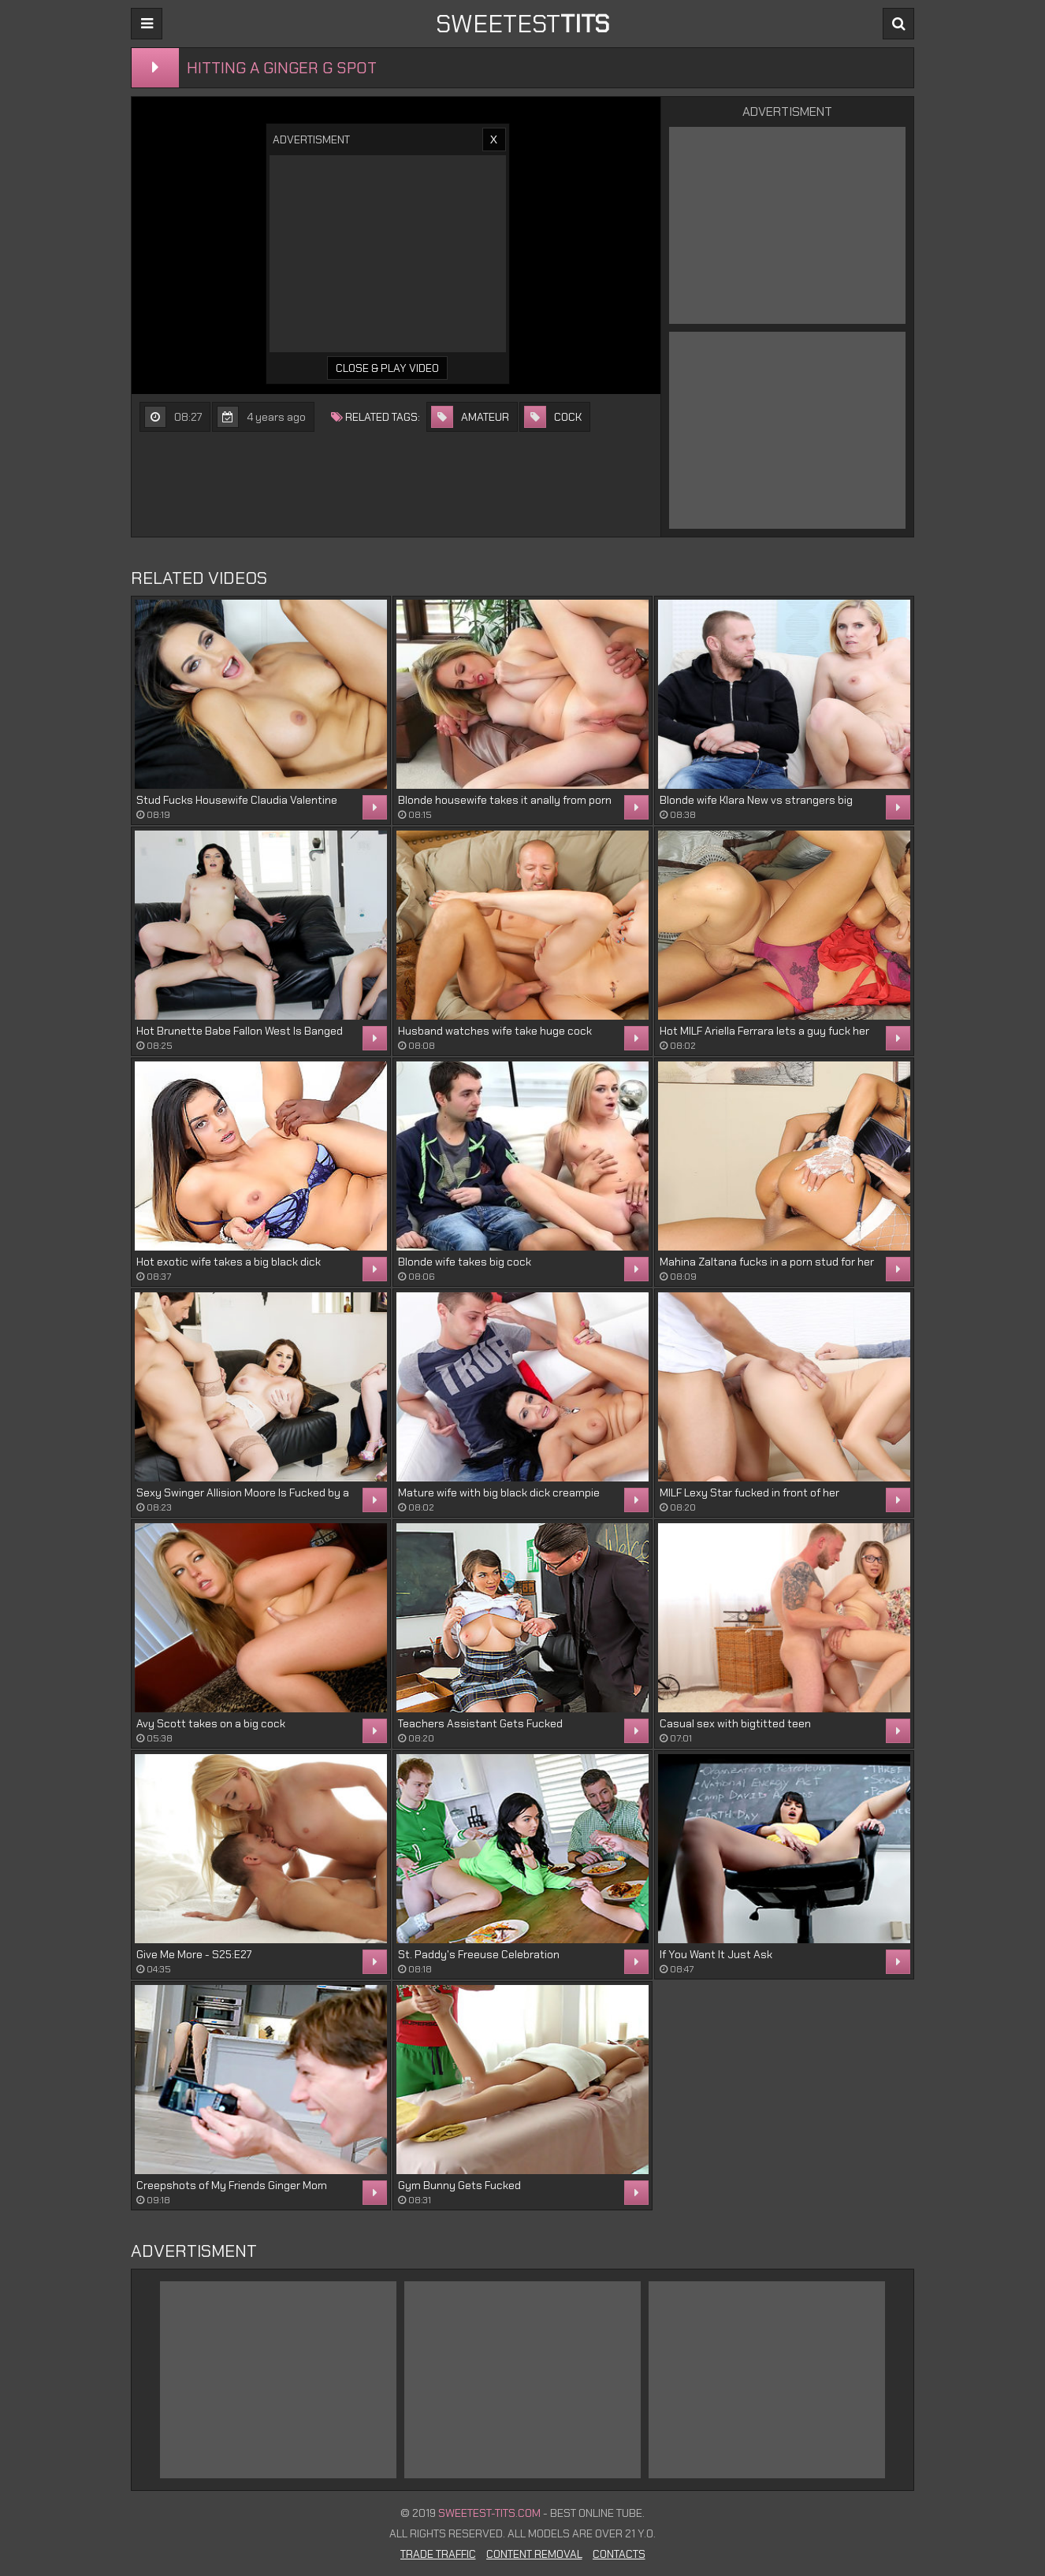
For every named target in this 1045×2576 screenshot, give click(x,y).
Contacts (619, 2554)
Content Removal (534, 2554)
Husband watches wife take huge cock (495, 1031)
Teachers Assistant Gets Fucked (480, 1723)
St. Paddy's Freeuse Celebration (479, 1954)
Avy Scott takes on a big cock (210, 1723)
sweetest (522, 23)
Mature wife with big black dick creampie (499, 1492)
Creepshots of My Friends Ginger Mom (231, 2185)
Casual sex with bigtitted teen (735, 1723)
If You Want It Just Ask (716, 1954)
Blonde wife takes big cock (464, 1262)
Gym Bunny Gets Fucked (459, 2185)
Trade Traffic (438, 2554)
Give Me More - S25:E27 (193, 1954)
